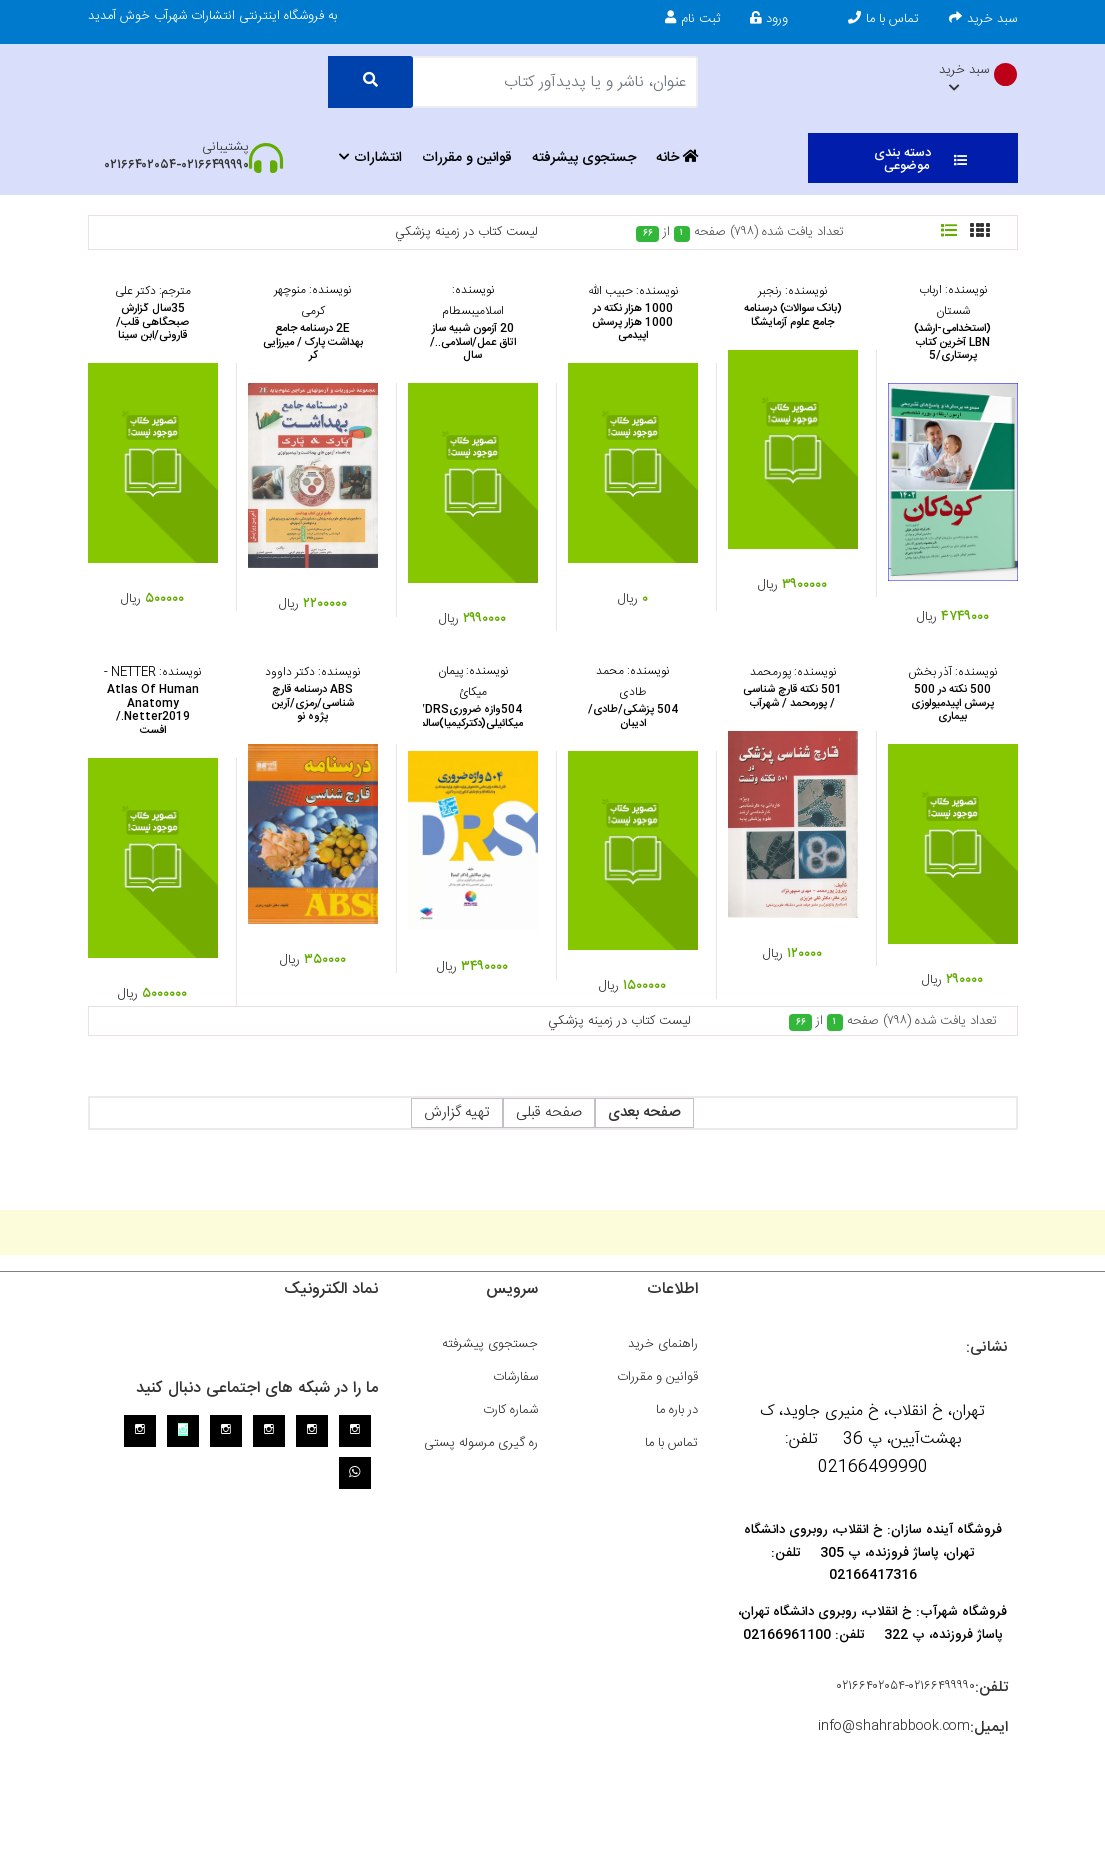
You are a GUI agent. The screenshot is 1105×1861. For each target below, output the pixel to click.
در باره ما (677, 1410)
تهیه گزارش (457, 1112)
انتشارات (370, 158)
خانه (677, 158)
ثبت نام (692, 19)
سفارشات (515, 1377)
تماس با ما (883, 19)
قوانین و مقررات (467, 158)
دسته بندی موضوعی (920, 159)
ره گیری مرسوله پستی (481, 1443)
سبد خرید (983, 19)
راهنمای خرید (663, 1344)
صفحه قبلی (549, 1112)
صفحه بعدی (644, 1112)
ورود (769, 19)
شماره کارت (510, 1410)
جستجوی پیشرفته (584, 158)
